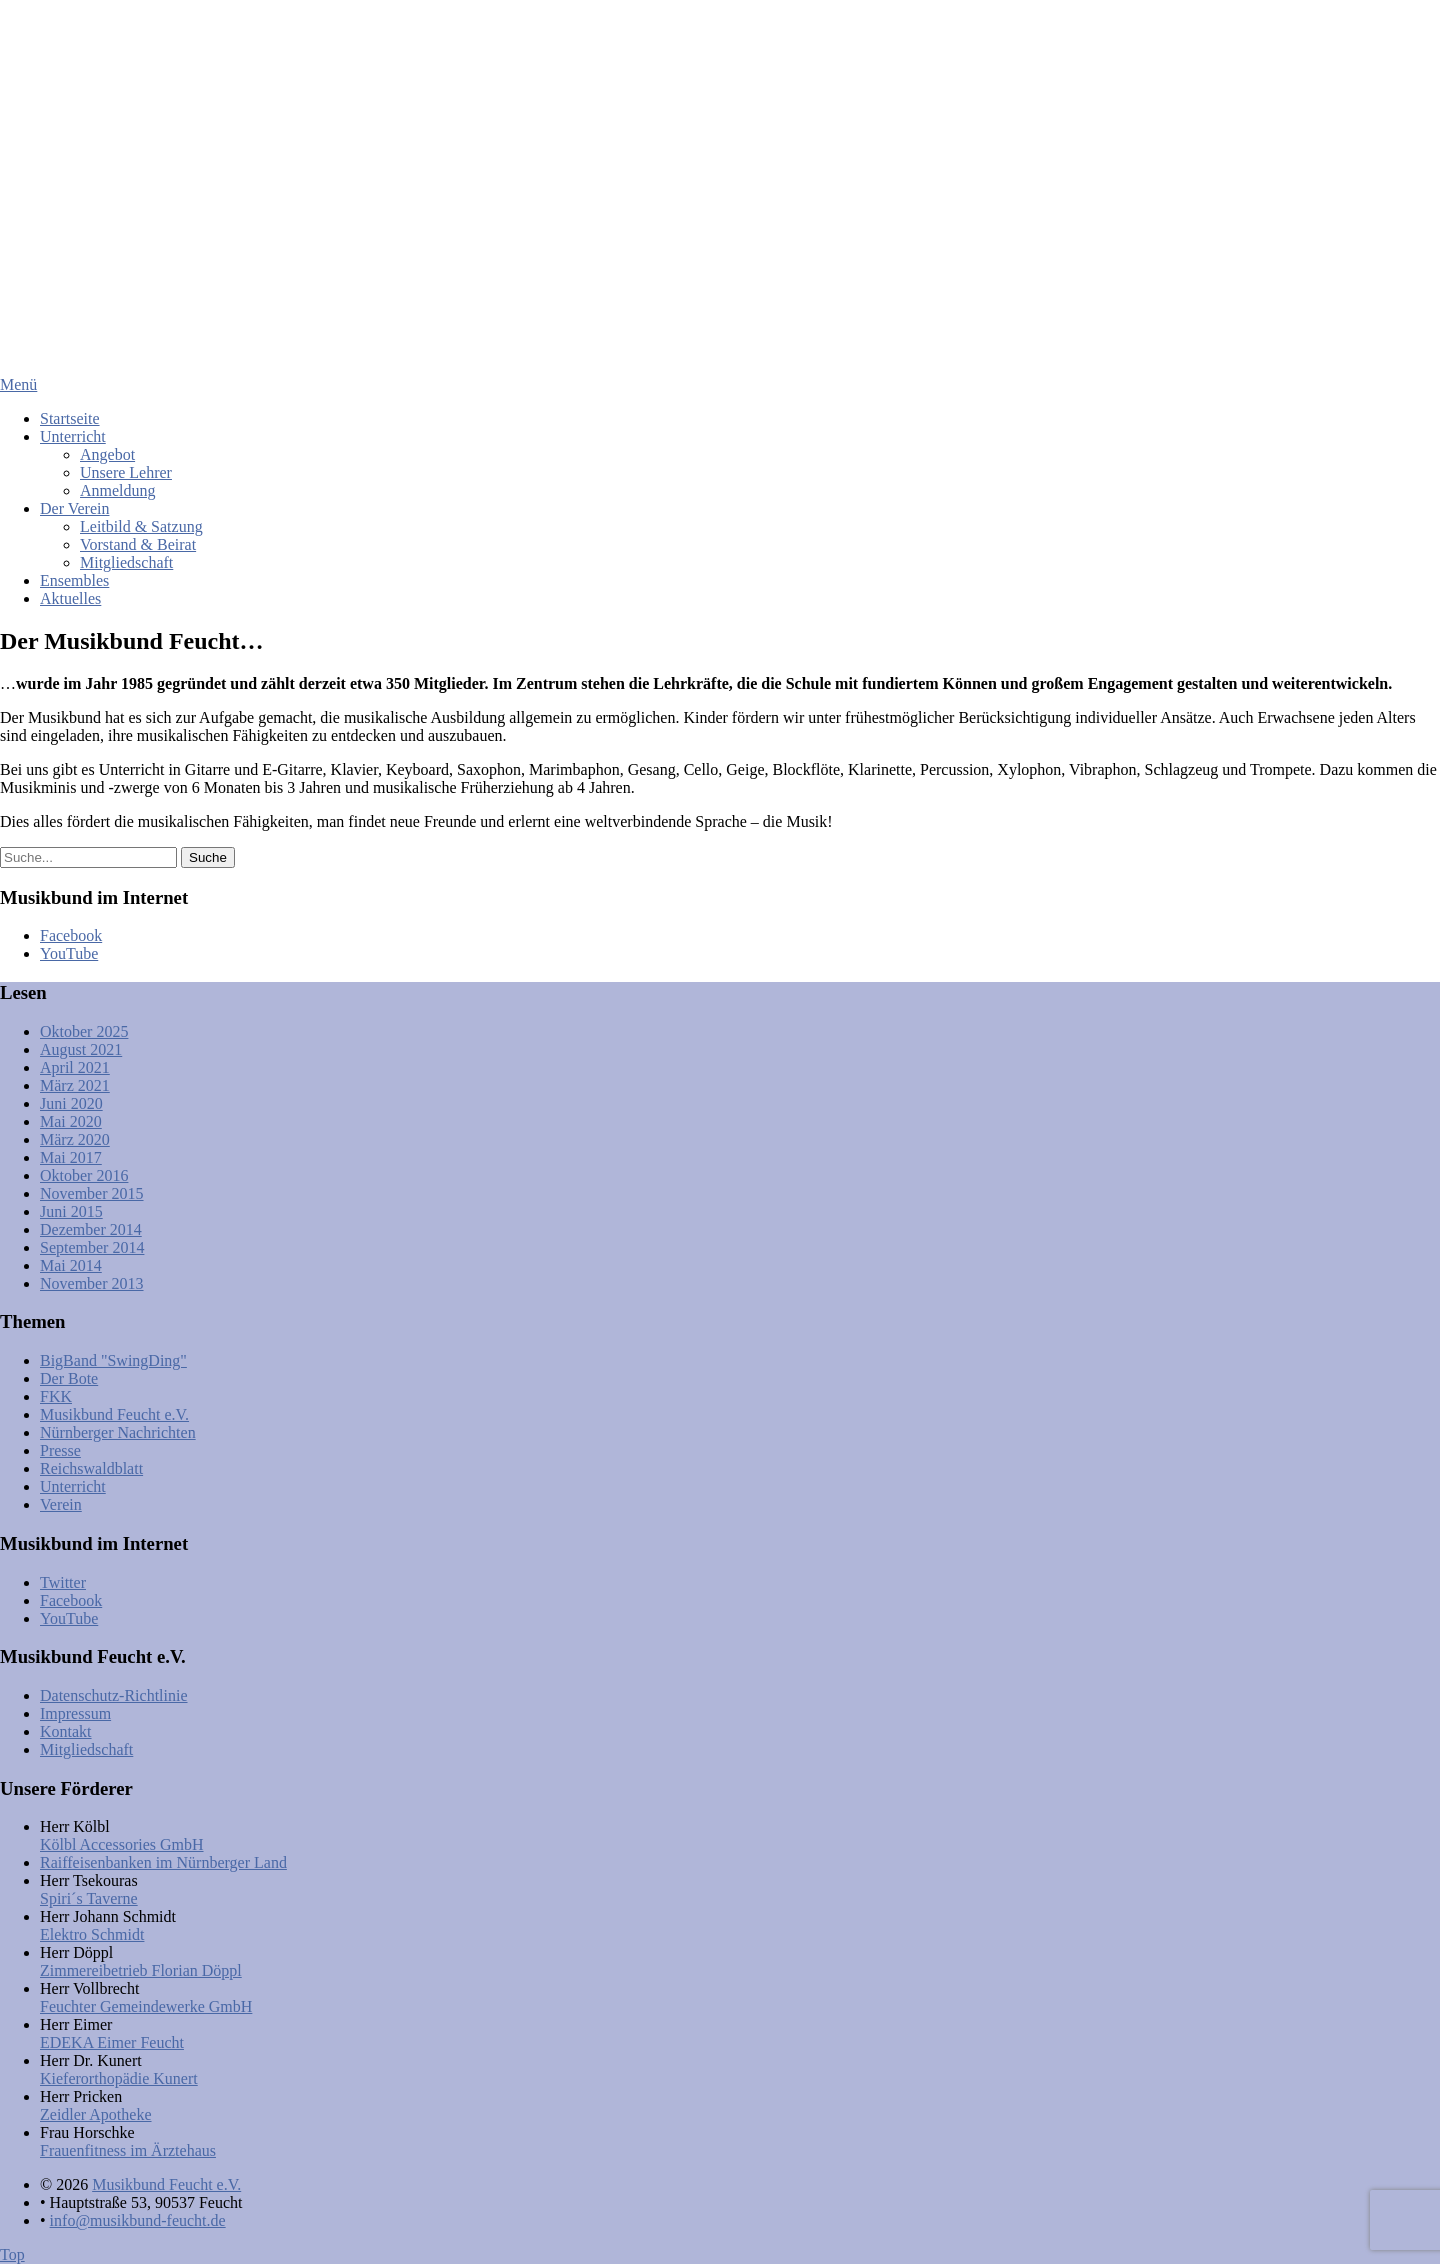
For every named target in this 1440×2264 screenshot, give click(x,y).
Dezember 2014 (91, 1229)
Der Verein (74, 508)
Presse (60, 1450)
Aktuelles (70, 598)
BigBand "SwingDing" (113, 1360)
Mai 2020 (71, 1121)
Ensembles (74, 580)
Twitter (63, 1582)
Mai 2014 (71, 1265)
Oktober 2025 (84, 1031)
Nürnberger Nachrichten (118, 1432)
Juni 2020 (71, 1103)
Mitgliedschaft (126, 562)
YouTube (69, 953)
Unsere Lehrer (126, 472)
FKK (56, 1396)
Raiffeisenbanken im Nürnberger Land (163, 1862)
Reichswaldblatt (91, 1468)
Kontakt (66, 1731)
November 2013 (92, 1283)
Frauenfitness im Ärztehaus (128, 2150)
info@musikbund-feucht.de (138, 2220)
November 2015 (92, 1193)
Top (12, 2254)
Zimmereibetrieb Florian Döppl (141, 1970)
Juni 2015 (71, 1211)
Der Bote (69, 1378)
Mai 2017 (71, 1157)
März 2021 (75, 1085)
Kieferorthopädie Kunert (119, 2078)
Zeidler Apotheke (96, 2114)
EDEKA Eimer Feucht (112, 2042)
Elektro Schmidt (92, 1934)
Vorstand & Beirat (138, 544)
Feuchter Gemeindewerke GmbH (146, 2006)
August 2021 (81, 1049)
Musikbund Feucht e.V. (114, 1414)
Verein (61, 1504)
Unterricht (73, 436)
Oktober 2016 (84, 1175)
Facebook (71, 935)
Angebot (107, 454)
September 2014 (92, 1247)
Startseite (70, 418)
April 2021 (75, 1067)
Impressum (75, 1713)
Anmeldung (118, 490)
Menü (18, 384)
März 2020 (75, 1139)
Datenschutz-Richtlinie (114, 1695)
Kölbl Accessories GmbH (122, 1844)
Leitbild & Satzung (141, 526)
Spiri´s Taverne (89, 1898)
